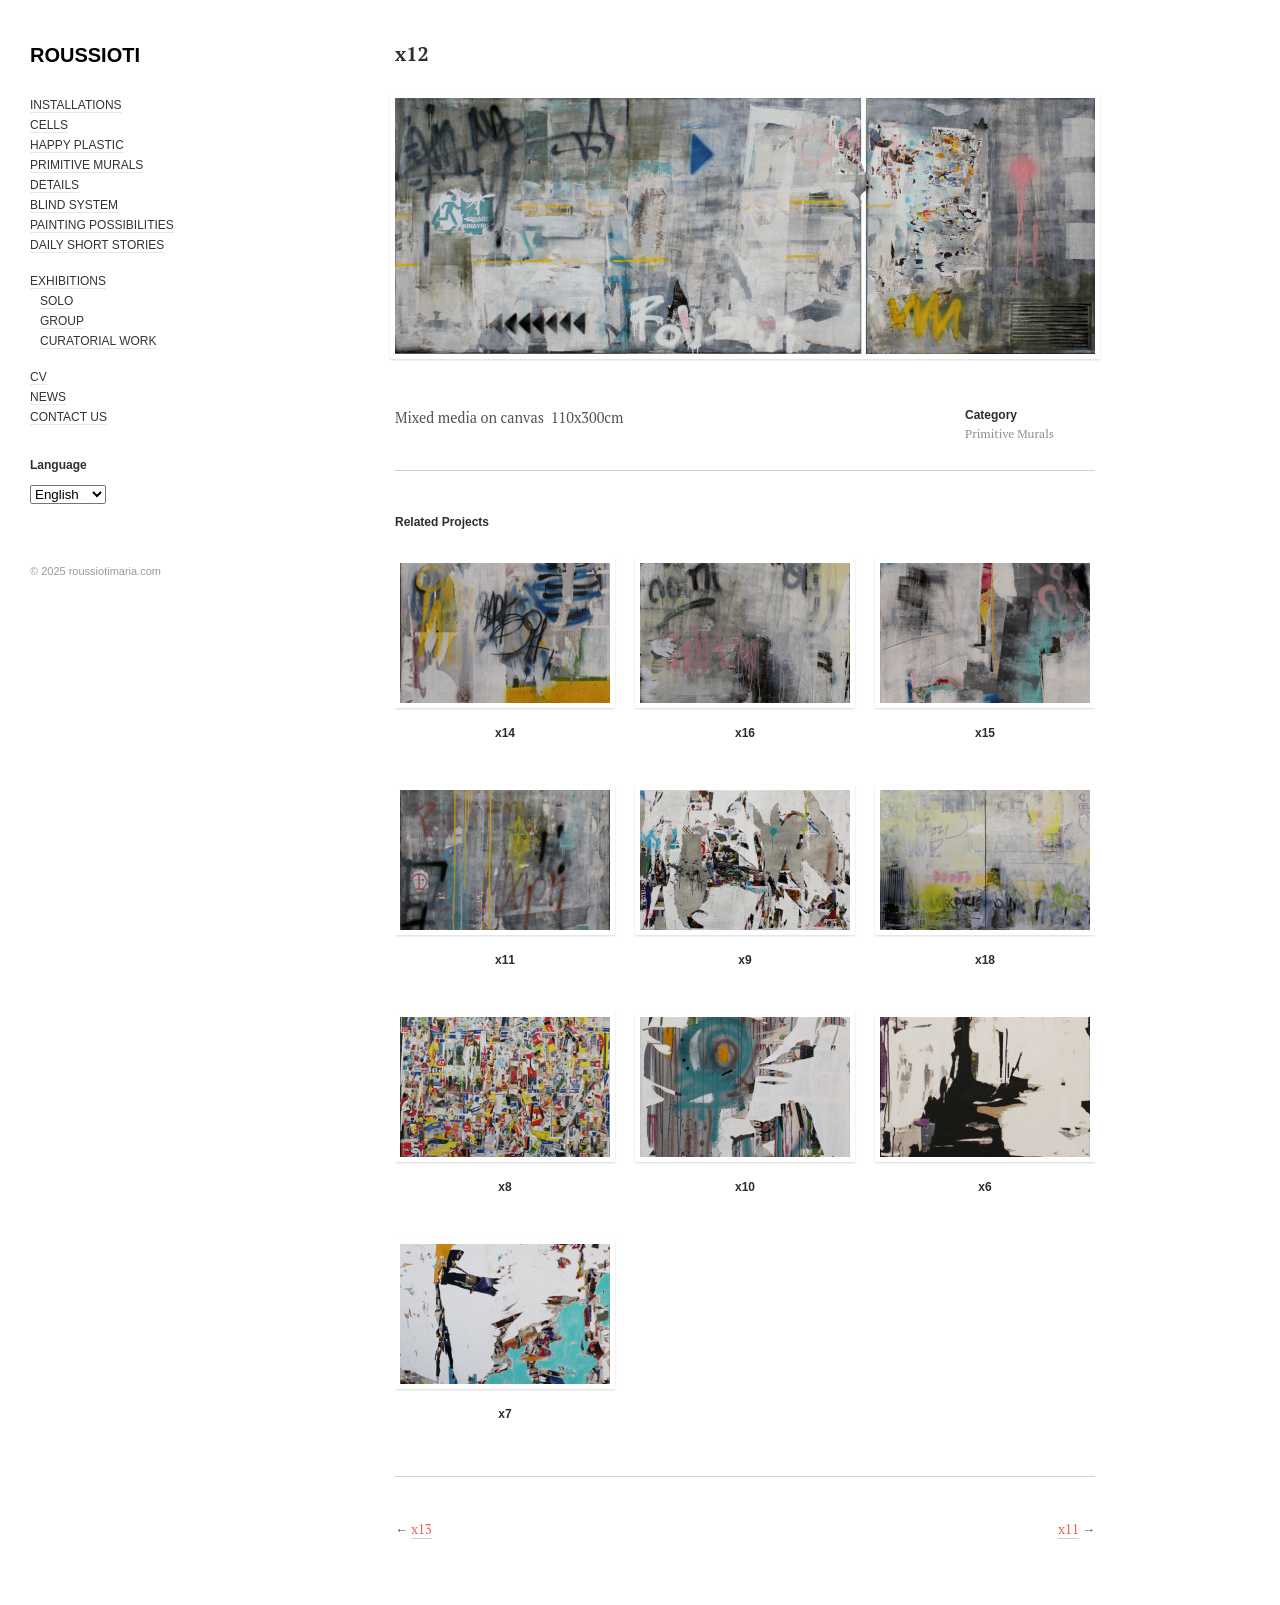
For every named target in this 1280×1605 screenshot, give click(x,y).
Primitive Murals (1009, 433)
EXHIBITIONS (68, 281)
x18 (985, 960)
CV (38, 377)
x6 (984, 1187)
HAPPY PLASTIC (77, 145)
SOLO (56, 301)
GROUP (62, 321)
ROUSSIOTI (85, 55)
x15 (985, 733)
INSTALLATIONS (76, 105)
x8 (504, 1187)
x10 (745, 1187)
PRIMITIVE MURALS (86, 165)
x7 (504, 1414)
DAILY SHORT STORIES (97, 245)
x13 (421, 1529)
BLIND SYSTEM (74, 205)
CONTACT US (68, 417)
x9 (744, 960)
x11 (505, 960)
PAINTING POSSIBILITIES (102, 225)
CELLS (49, 125)
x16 (745, 733)
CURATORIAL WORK (98, 341)
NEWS (48, 397)
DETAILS (54, 185)
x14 (505, 733)
